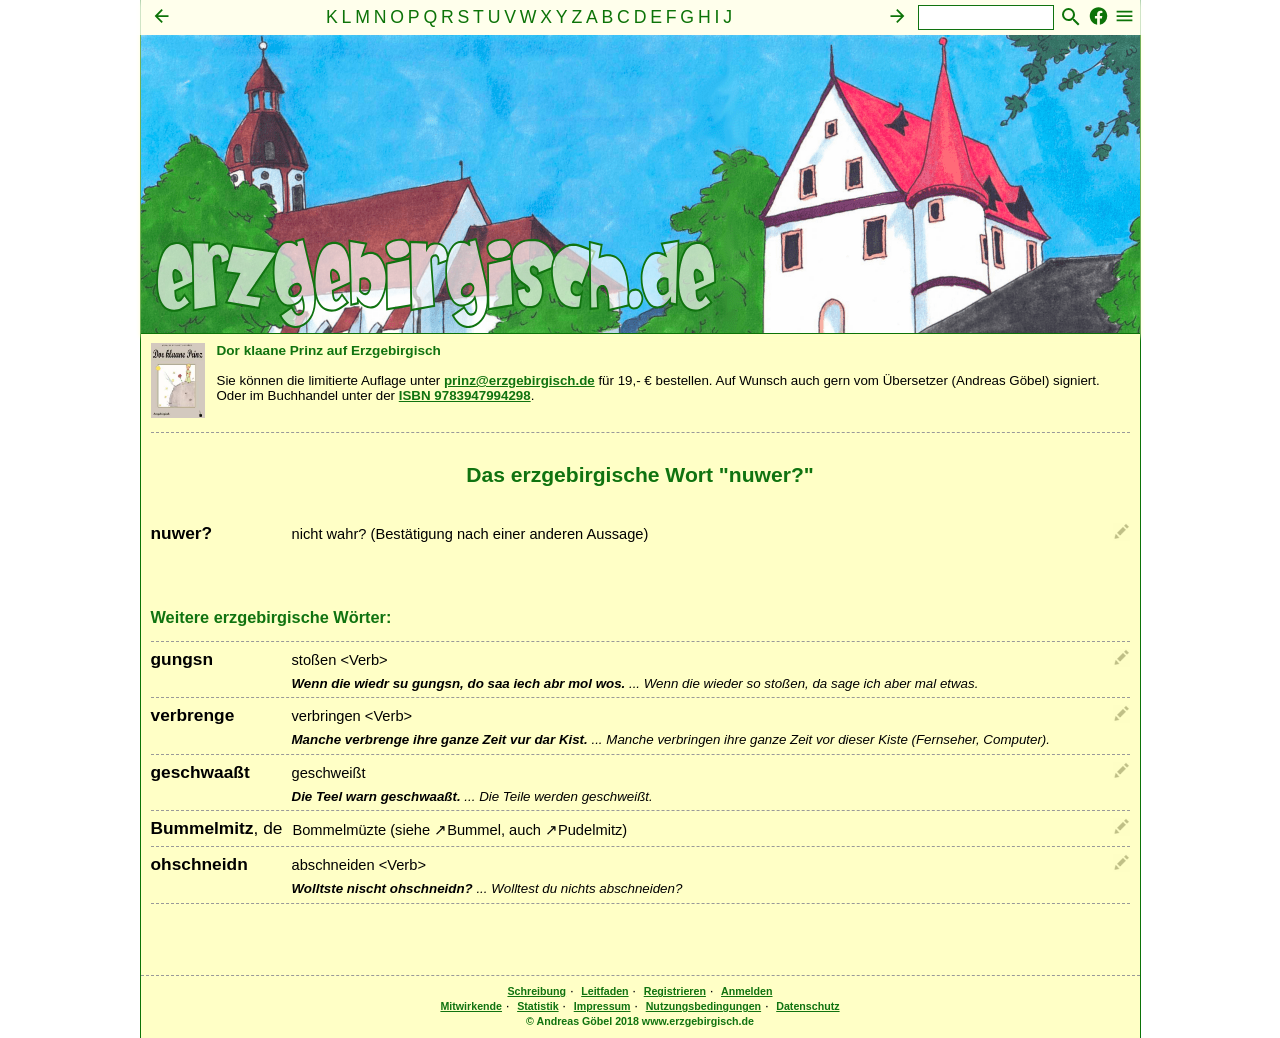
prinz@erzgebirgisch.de (519, 380)
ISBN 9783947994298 (465, 395)
